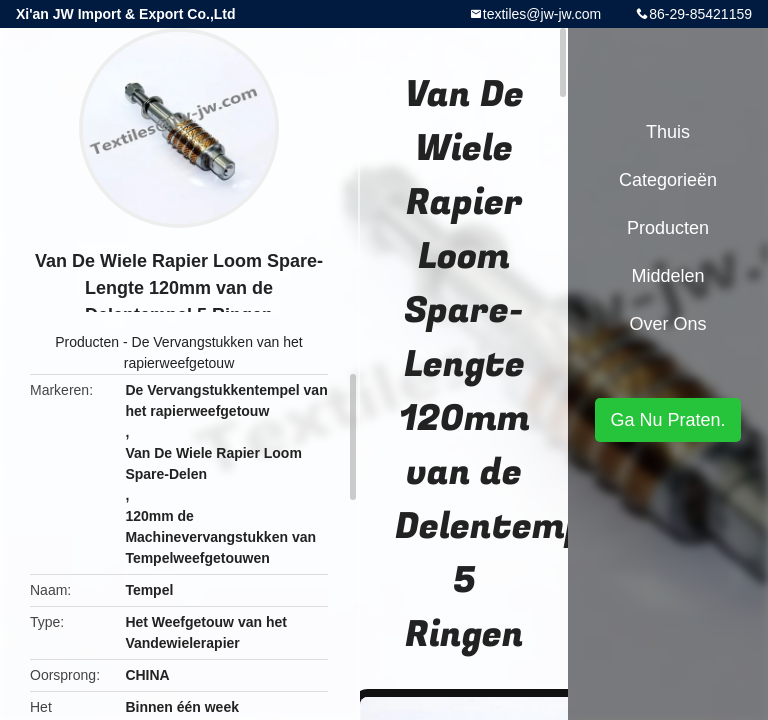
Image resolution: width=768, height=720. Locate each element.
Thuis (668, 132)
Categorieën (668, 180)
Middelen (667, 276)
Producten (87, 342)
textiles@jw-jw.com (542, 14)
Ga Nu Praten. (667, 420)
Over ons (667, 324)
